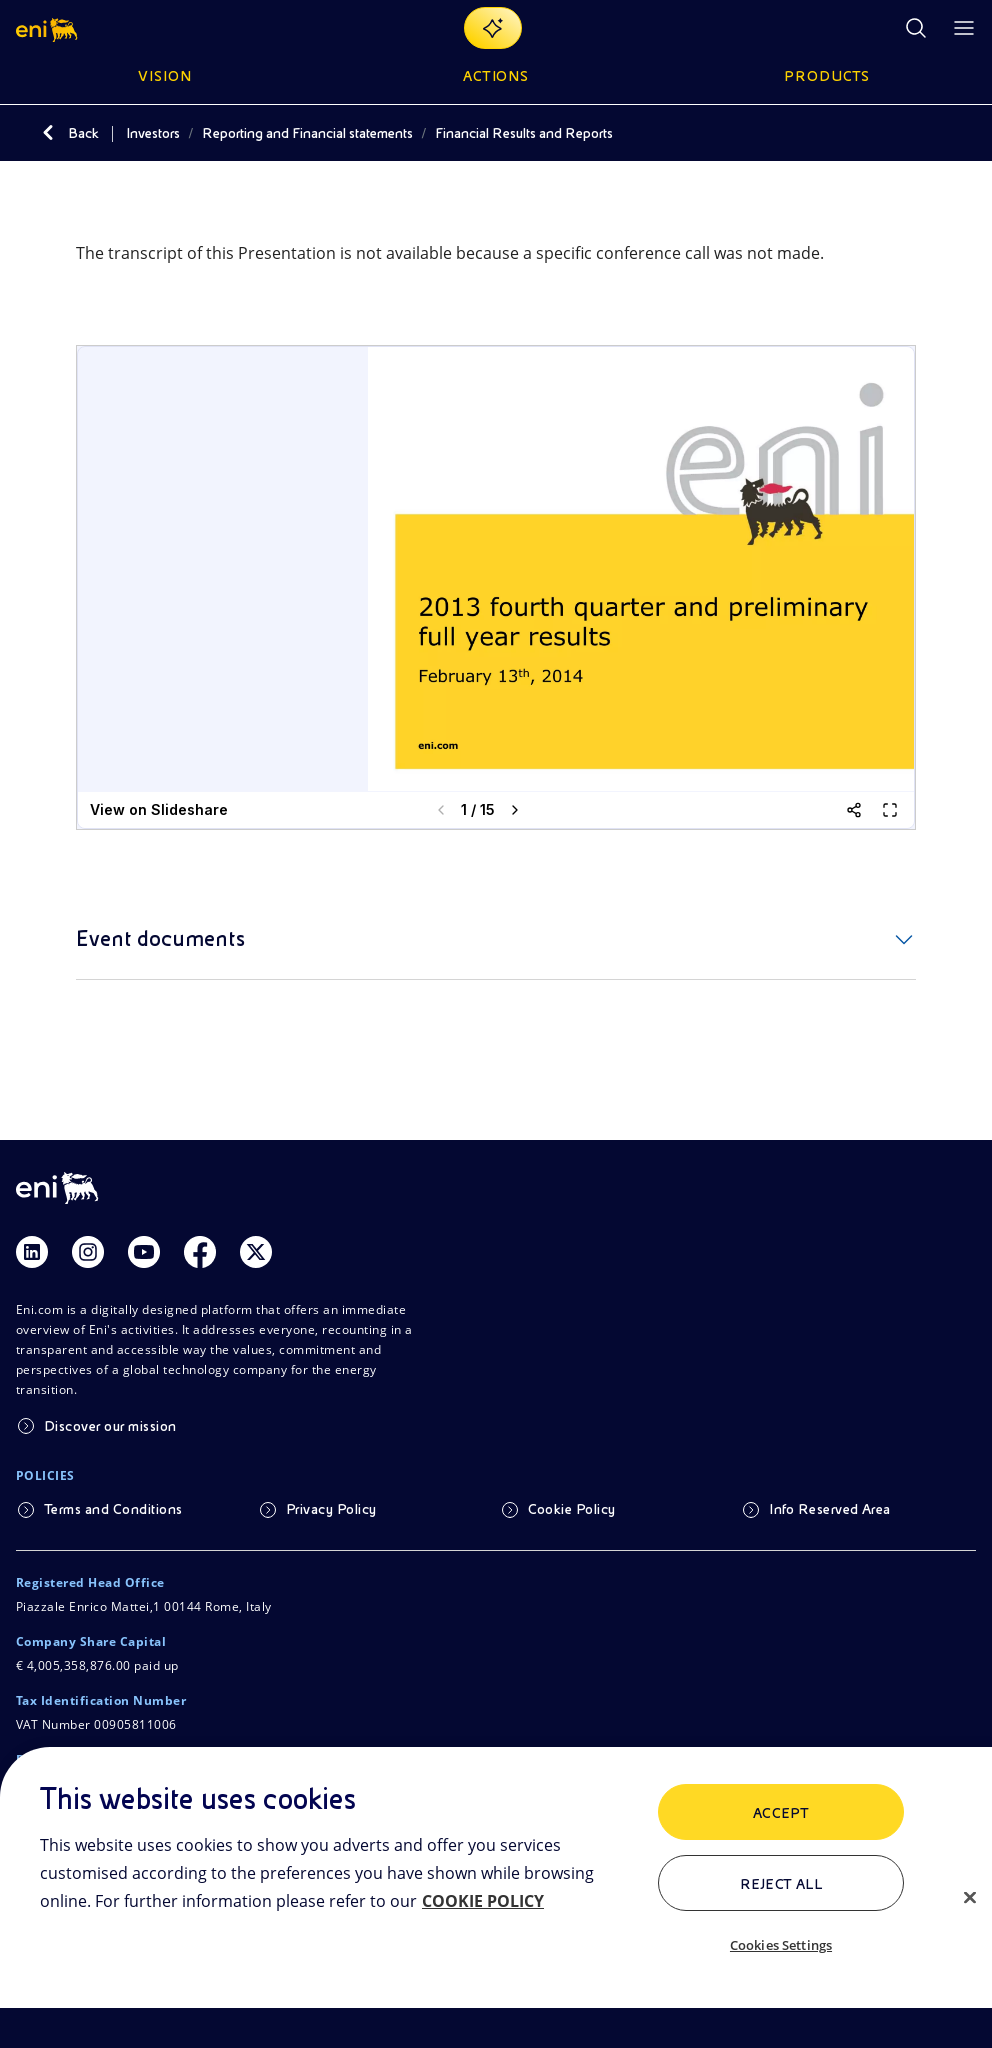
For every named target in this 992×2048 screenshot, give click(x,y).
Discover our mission (110, 1426)
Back (83, 133)
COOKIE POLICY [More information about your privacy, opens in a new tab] (483, 1901)
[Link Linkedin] (32, 1252)
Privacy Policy (331, 1509)
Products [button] (827, 76)
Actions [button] (496, 76)
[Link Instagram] (88, 1252)
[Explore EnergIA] (493, 28)
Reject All (781, 1884)
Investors (153, 133)
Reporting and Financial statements (307, 133)
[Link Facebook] (200, 1252)
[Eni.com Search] (916, 28)
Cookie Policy (572, 1509)
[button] (48, 28)
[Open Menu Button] (964, 28)
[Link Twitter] (256, 1252)
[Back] (48, 133)
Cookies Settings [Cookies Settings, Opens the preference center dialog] (781, 1945)
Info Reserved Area (830, 1509)
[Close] (970, 1897)
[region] (496, 1897)
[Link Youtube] (144, 1252)
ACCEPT (781, 1813)
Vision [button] (165, 76)
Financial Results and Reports (524, 133)
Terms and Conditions (113, 1509)
